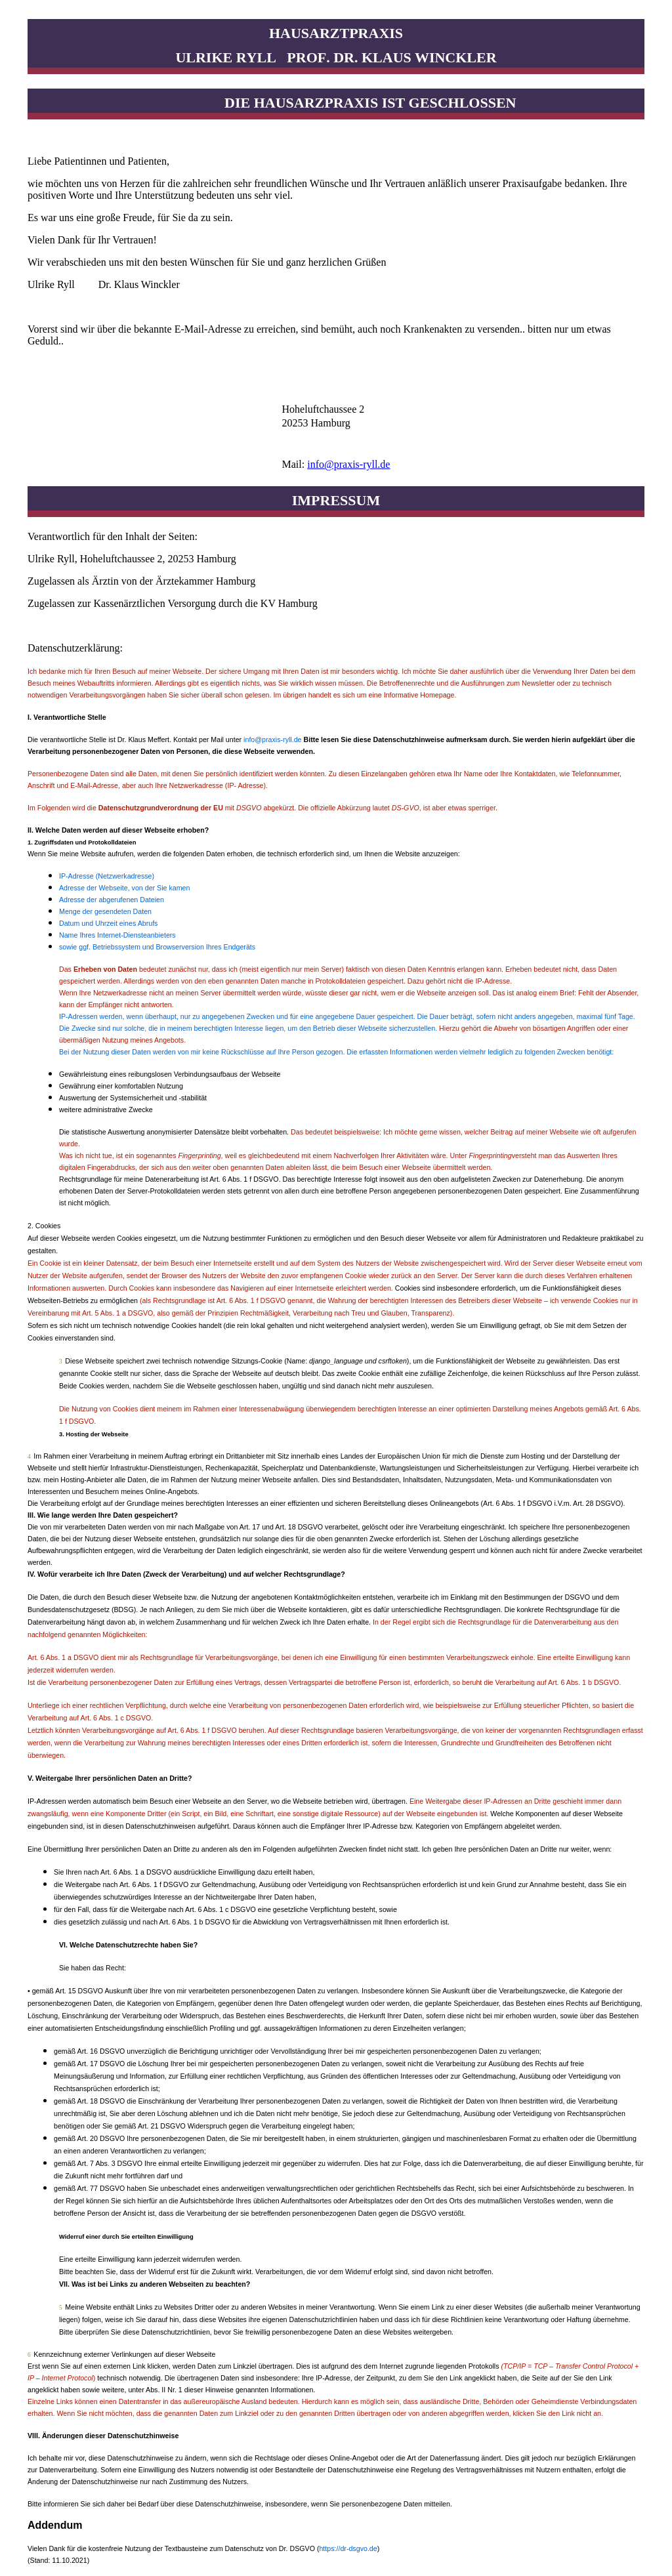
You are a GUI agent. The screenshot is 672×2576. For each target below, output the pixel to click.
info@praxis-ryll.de (348, 464)
